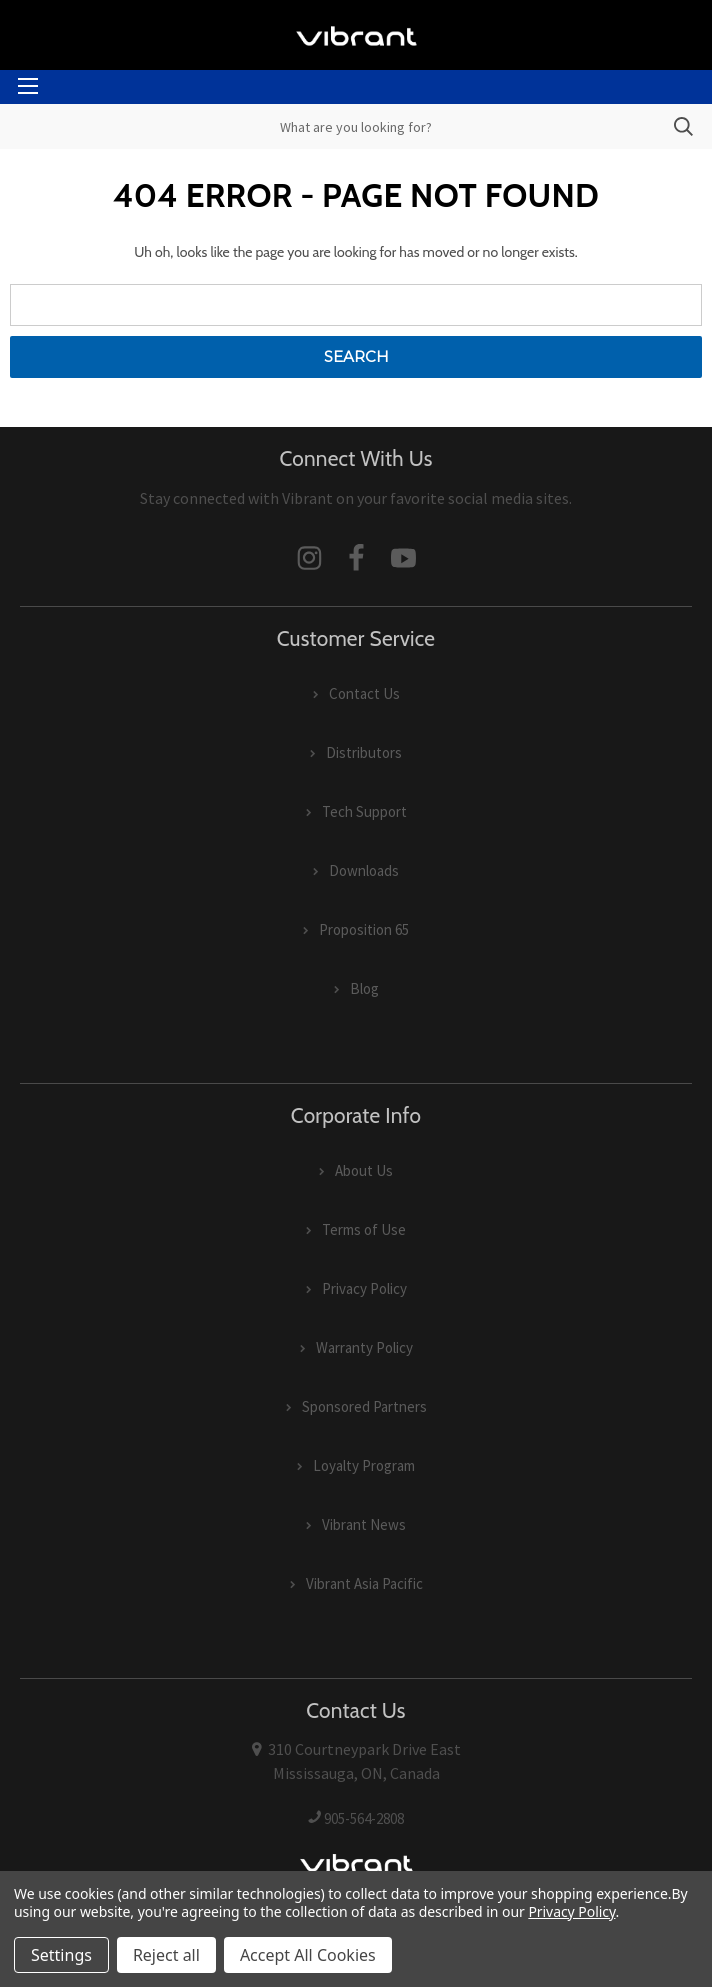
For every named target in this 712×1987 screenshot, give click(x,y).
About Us (364, 1170)
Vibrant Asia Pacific (364, 1583)
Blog (364, 988)
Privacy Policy (364, 1288)
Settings (61, 1955)
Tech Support (364, 811)
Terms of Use (364, 1229)
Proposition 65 (364, 929)
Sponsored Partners (364, 1406)
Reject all (166, 1955)
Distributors (364, 752)
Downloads (364, 870)
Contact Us (364, 693)
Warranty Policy (364, 1347)
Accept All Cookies (308, 1955)
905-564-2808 (364, 1818)
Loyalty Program (364, 1465)
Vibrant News (364, 1524)
